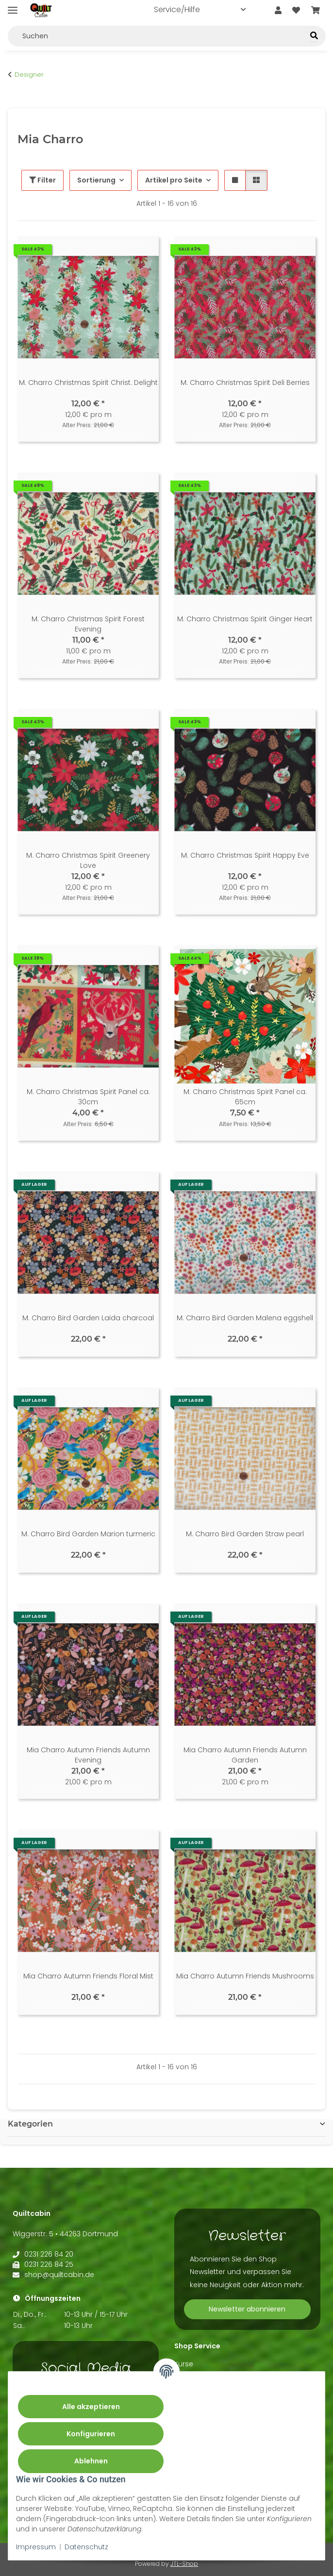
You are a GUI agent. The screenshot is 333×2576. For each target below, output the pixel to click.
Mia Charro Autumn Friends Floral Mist (88, 1976)
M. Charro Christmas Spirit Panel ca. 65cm (245, 1097)
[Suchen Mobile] (167, 36)
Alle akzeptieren (91, 2406)
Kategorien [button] (30, 2123)
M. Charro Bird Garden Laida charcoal (88, 1318)
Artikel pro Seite (173, 180)
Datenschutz (86, 2547)
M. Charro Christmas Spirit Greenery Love (88, 860)
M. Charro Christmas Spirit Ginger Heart (245, 619)
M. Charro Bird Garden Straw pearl (245, 1534)
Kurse (183, 2364)
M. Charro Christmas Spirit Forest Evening (88, 624)
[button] (278, 10)
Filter (42, 180)
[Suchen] (314, 36)
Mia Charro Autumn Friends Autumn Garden (245, 1755)
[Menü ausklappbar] (12, 6)
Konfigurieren (91, 2434)
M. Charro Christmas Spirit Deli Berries (245, 382)
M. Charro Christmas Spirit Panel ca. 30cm (88, 1097)
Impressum (36, 2547)
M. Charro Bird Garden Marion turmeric (88, 1534)
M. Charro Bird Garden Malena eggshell (245, 1318)
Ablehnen (91, 2461)
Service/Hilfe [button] (177, 9)
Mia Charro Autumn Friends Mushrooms (245, 1976)
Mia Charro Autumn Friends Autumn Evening (88, 1755)
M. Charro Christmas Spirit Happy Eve (245, 855)
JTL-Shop (184, 2563)
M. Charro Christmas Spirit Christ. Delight (88, 382)
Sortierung (96, 180)
